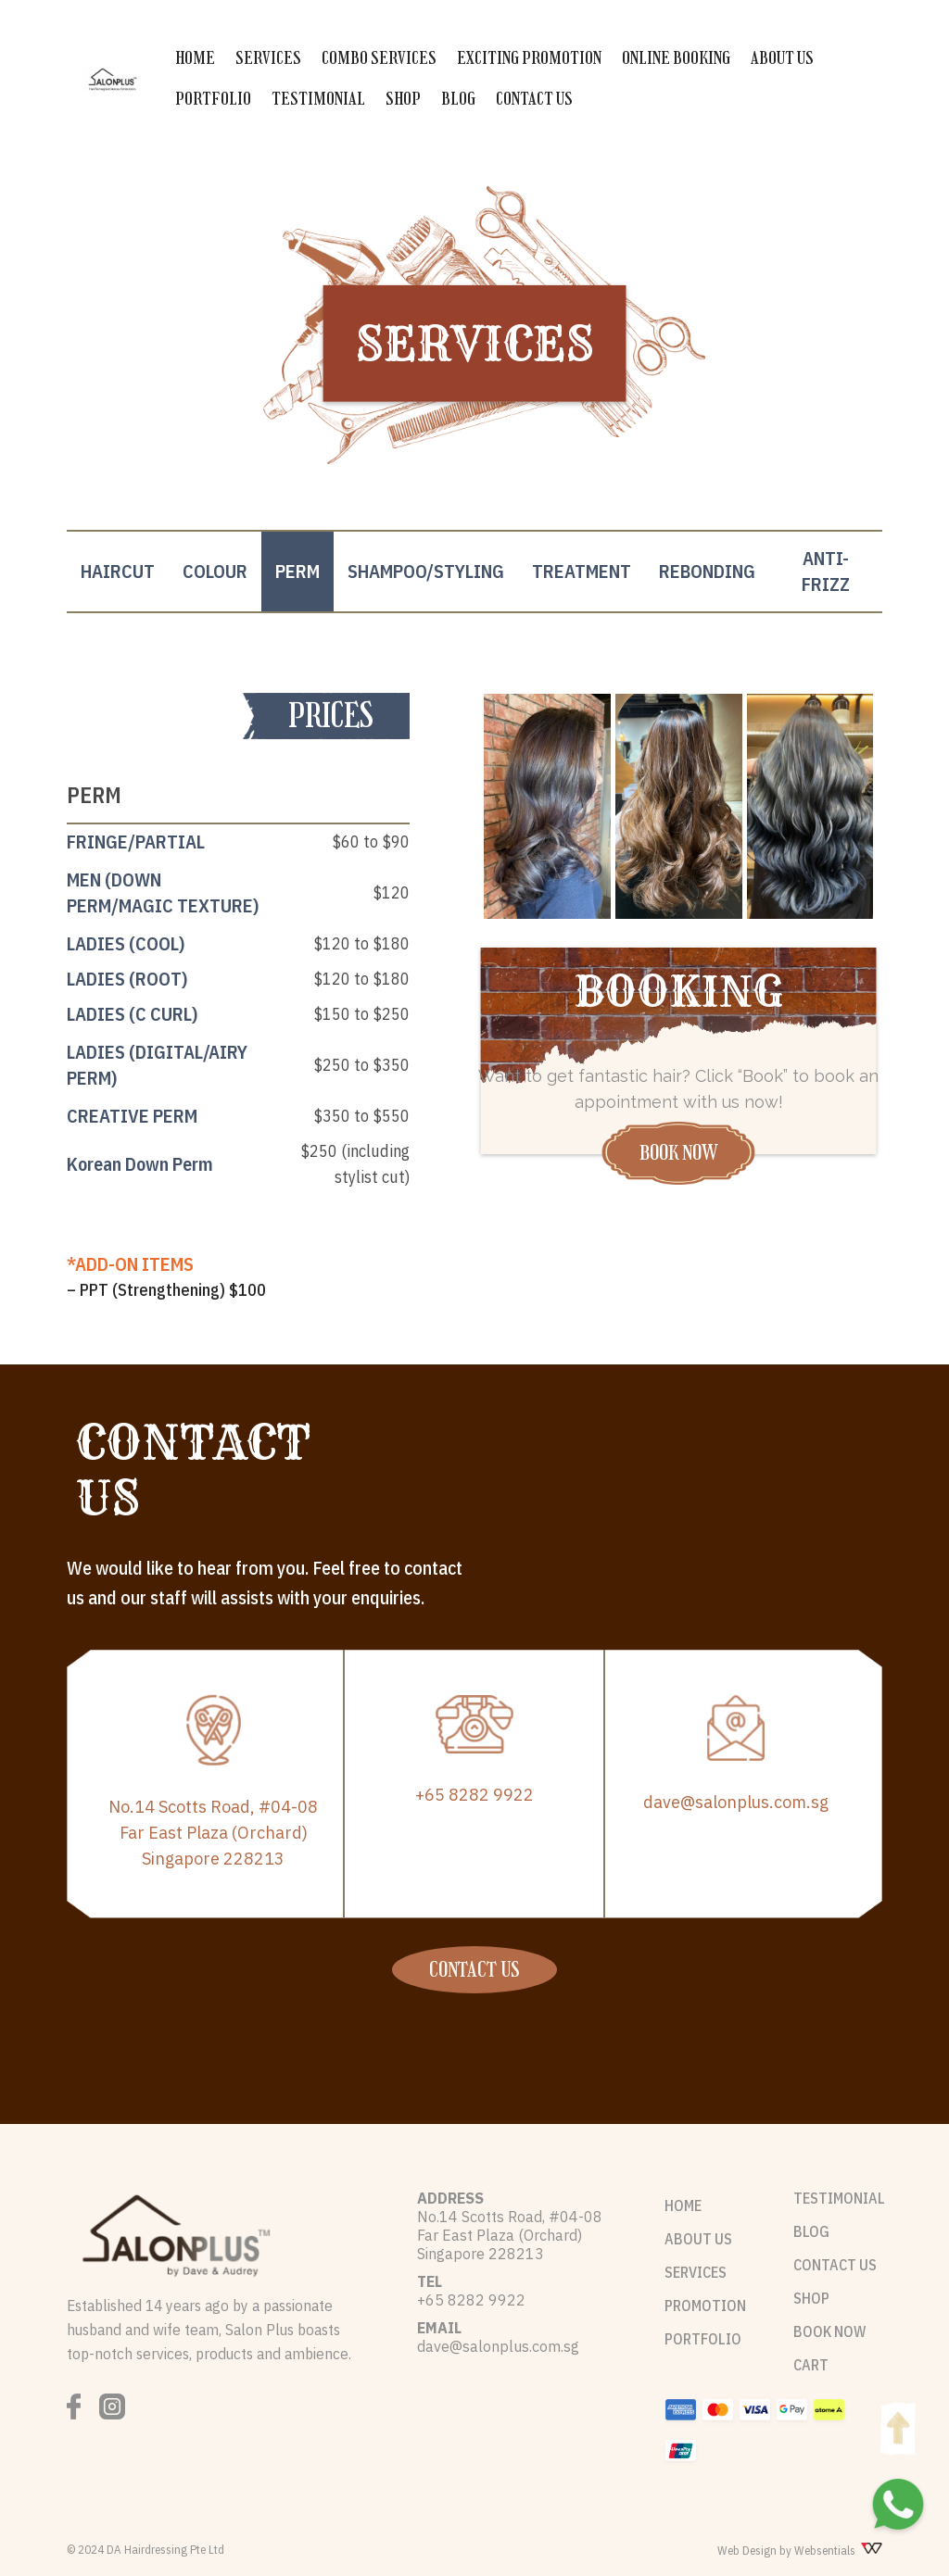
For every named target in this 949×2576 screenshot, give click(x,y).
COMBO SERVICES (379, 58)
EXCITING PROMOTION (529, 58)
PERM (297, 571)
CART (811, 2365)
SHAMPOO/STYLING (426, 571)
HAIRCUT (118, 571)
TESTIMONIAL (318, 99)
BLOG (458, 99)
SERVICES (268, 58)
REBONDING (707, 571)
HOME (195, 58)
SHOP (403, 99)
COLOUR (215, 571)
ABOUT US (782, 58)
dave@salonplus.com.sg (736, 1802)
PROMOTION (705, 2305)
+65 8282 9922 (474, 1794)
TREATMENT (581, 571)
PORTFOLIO (213, 99)
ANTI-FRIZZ (826, 571)
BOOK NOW (678, 1152)
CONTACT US (534, 99)
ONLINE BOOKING (676, 58)
